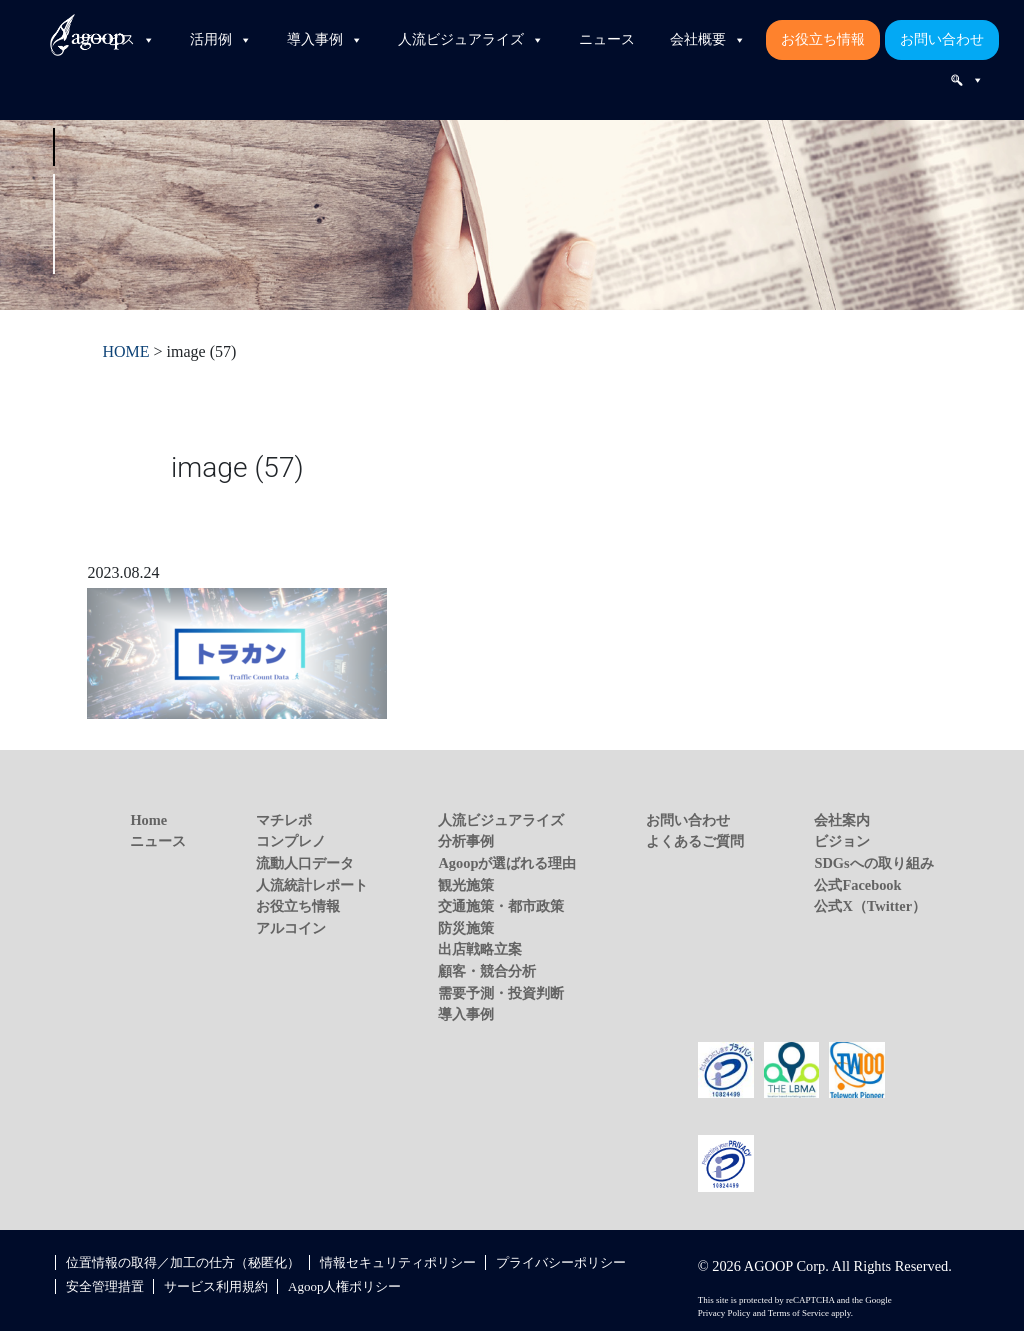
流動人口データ (305, 863)
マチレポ (284, 820)
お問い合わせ (942, 39)
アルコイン (291, 928)
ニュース (607, 39)
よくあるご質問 (695, 841)
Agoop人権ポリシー (344, 1286)
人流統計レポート (312, 885)
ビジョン (842, 841)
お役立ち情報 (823, 39)
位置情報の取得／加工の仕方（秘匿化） (183, 1262)
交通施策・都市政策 (501, 906)
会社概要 (708, 40)
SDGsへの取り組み (873, 863)
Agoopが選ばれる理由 (507, 863)
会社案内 (842, 820)
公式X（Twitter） (870, 906)
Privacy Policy (724, 1313)
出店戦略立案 (480, 949)
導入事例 (325, 40)
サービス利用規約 (216, 1286)
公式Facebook (857, 885)
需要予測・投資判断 (501, 993)
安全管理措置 (105, 1286)
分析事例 (466, 841)
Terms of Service (798, 1313)
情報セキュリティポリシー (398, 1262)
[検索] (967, 80)
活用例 (221, 40)
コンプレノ (291, 841)
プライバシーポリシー (561, 1262)
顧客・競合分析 (487, 971)
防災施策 (466, 928)
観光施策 (466, 885)
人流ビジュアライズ (471, 40)
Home (148, 820)
